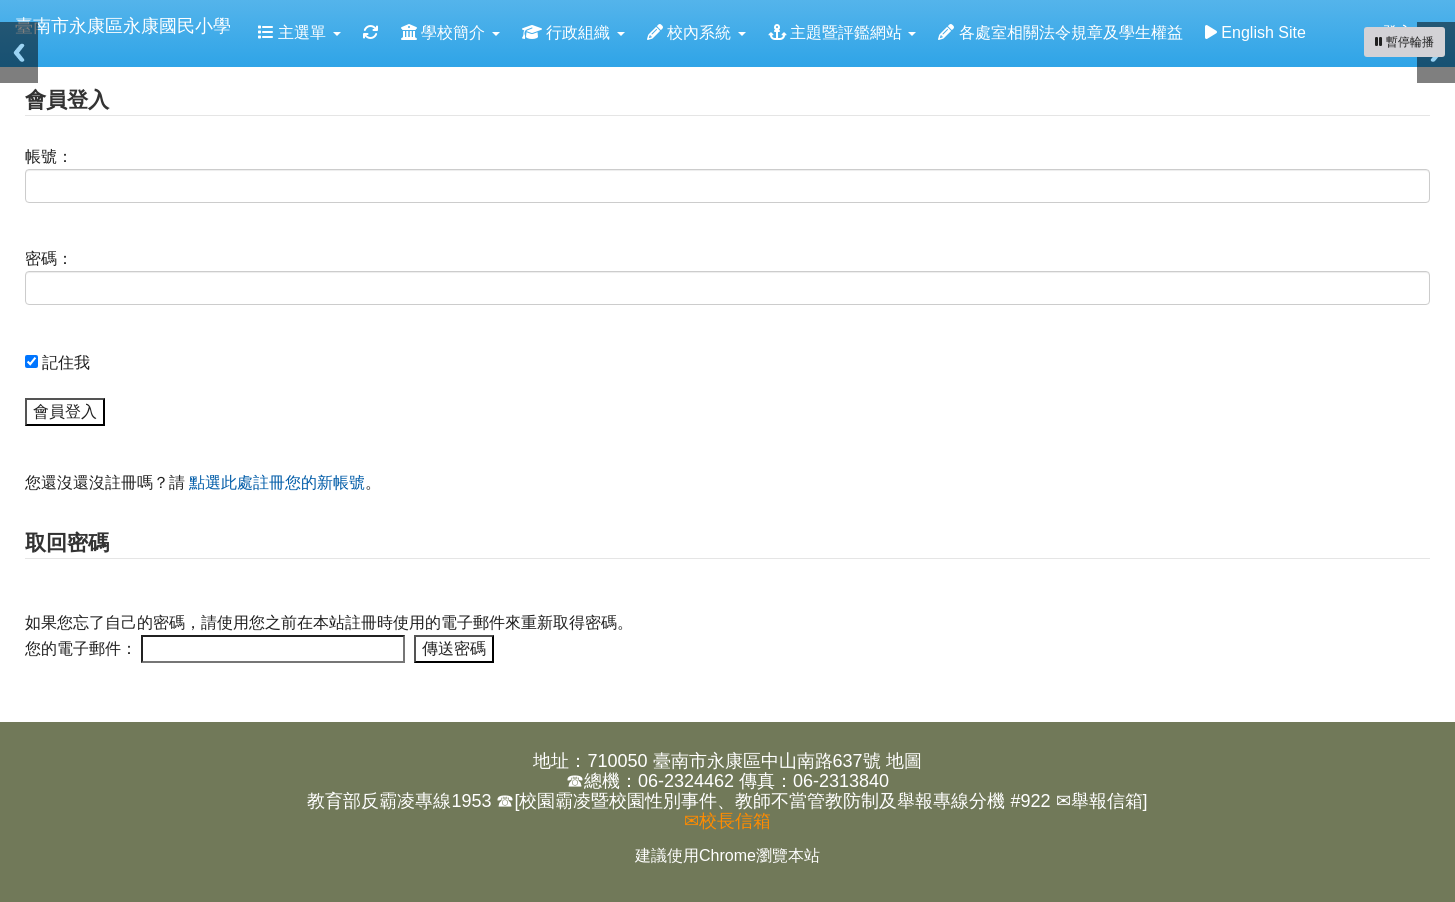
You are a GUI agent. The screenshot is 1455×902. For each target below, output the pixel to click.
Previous (19, 52)
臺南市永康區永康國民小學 (123, 26)
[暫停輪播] (1404, 42)
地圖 (904, 761)
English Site (1255, 32)
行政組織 (573, 32)
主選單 (299, 32)
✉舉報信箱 (1099, 801)
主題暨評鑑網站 (842, 32)
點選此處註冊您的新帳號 (277, 482)
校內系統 (696, 32)
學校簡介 (450, 32)
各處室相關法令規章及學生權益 (1060, 32)
